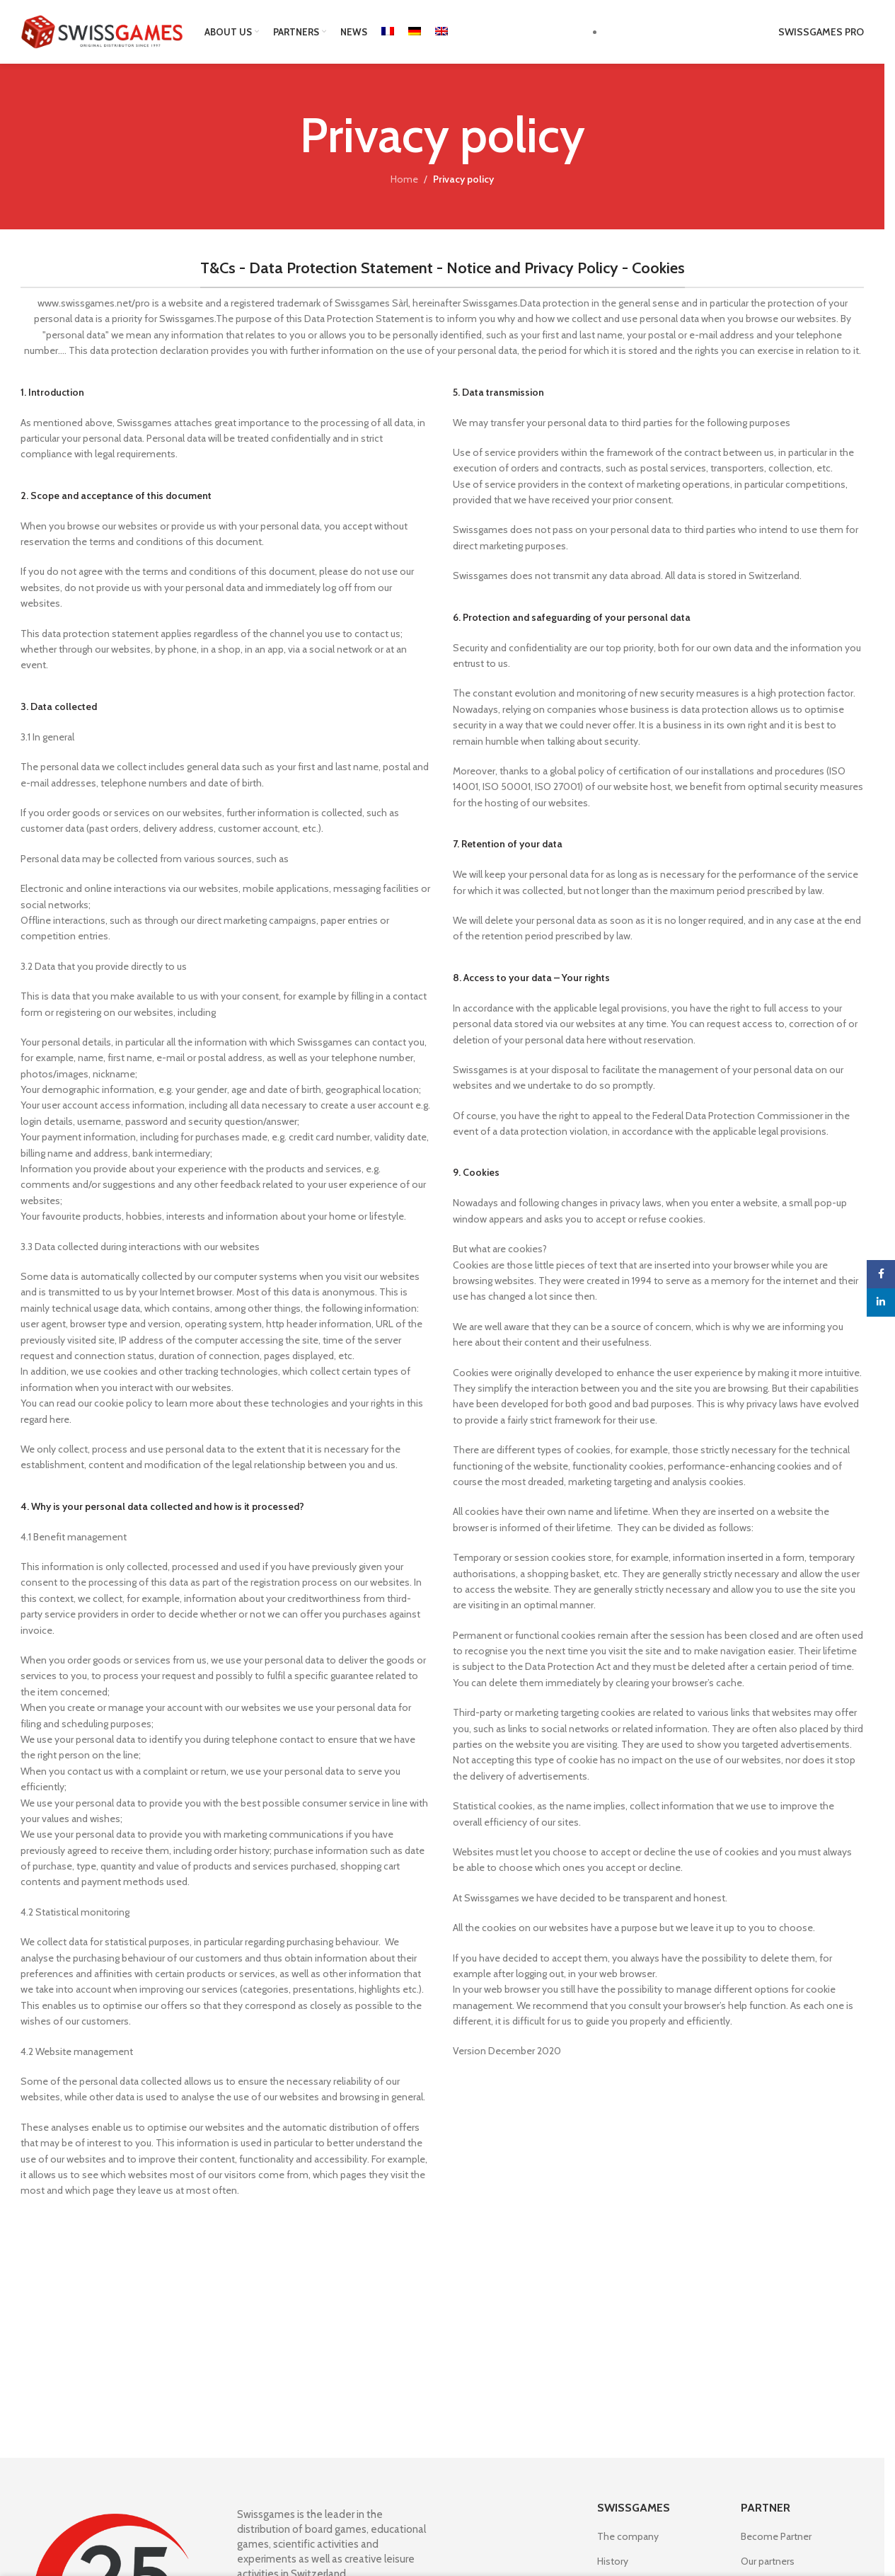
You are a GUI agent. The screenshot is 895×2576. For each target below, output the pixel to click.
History (612, 2561)
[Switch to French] (387, 32)
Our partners (768, 2561)
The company (628, 2536)
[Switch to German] (414, 32)
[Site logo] (102, 30)
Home (404, 179)
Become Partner (776, 2536)
